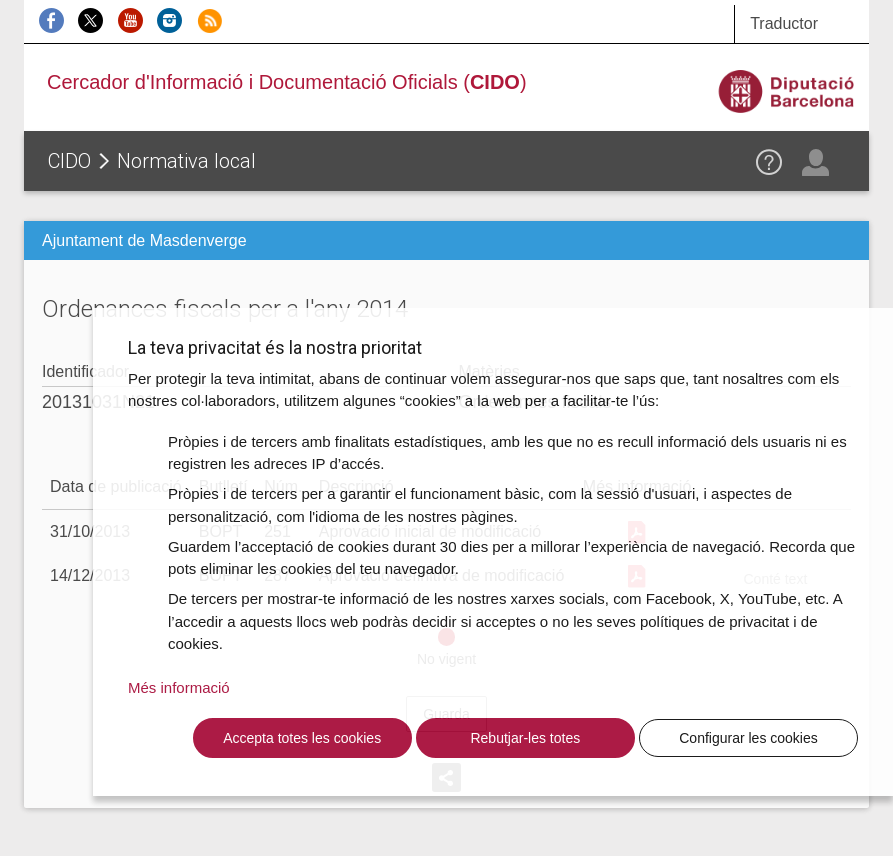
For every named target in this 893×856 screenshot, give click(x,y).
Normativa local (186, 161)
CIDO (69, 161)
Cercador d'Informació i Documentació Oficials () (287, 82)
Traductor (784, 23)
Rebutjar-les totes (525, 738)
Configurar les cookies (748, 738)
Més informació (179, 687)
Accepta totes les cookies (302, 738)
